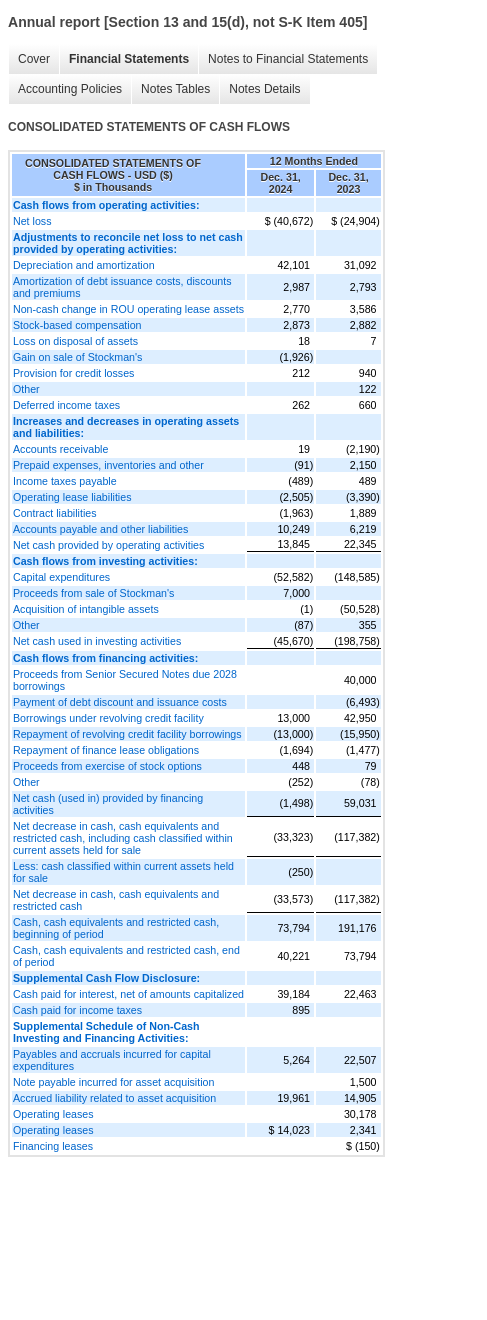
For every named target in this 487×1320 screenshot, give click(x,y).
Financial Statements (129, 59)
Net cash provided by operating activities (108, 545)
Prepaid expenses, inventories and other (108, 465)
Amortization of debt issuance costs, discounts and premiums (122, 287)
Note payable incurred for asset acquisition (113, 1082)
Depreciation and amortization (84, 265)
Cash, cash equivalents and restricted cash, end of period (126, 956)
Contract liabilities (55, 513)
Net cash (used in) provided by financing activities (108, 804)
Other (26, 389)
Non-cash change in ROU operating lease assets (128, 309)
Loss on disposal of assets (75, 341)
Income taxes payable (65, 481)
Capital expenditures (61, 577)
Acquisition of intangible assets (86, 609)
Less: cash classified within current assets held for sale (123, 872)
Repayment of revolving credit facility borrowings (127, 734)
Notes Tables (175, 89)
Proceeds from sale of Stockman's (93, 593)
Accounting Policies (70, 89)
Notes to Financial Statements (288, 59)
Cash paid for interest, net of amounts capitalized (128, 994)
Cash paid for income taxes (77, 1010)
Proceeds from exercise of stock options (107, 766)
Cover (34, 59)
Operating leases (53, 1114)
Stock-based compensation (77, 325)
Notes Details (264, 89)
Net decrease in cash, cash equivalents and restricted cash (116, 900)
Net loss (32, 221)
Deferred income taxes (66, 405)
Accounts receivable (60, 449)
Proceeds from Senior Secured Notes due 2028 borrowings (125, 680)
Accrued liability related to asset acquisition (114, 1098)
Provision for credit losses (73, 373)
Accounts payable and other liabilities (100, 529)
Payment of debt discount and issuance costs (120, 702)
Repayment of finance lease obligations (106, 750)
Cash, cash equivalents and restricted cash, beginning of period (116, 928)
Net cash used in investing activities (97, 641)
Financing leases (53, 1146)
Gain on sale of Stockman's (77, 357)
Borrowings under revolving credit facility (108, 718)
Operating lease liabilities (72, 497)
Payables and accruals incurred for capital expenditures (112, 1060)
